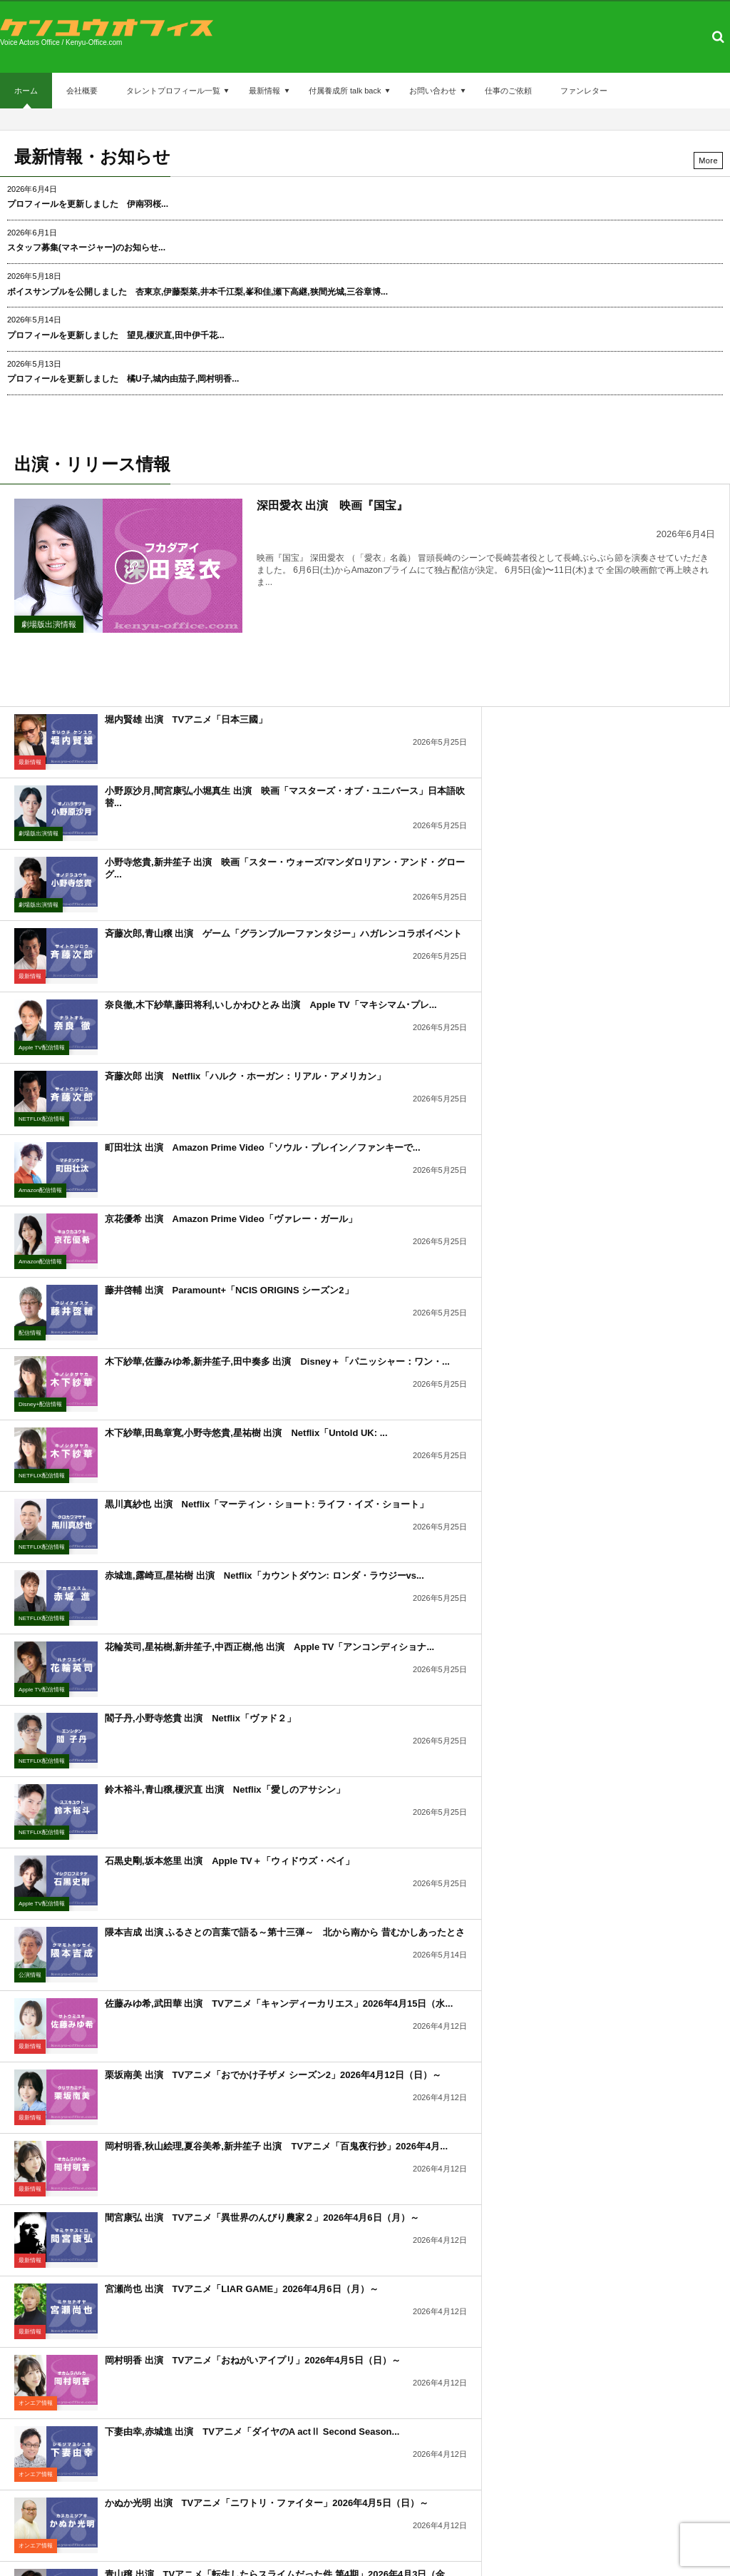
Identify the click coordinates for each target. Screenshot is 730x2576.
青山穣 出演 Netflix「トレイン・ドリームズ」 (203, 1818)
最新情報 (264, 90)
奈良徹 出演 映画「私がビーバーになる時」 (199, 1676)
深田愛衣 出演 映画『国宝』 (332, 505)
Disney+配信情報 (405, 1005)
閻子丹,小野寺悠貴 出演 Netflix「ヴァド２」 (200, 1176)
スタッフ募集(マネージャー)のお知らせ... (86, 248)
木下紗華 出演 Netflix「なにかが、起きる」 (564, 1747)
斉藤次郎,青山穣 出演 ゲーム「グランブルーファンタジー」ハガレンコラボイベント (588, 754)
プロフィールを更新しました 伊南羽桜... (87, 204)
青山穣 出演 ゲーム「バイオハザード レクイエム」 (217, 1747)
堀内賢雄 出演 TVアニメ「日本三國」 (186, 677)
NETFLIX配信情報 (407, 863)
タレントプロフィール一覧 (173, 90)
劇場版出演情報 (48, 624)
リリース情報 (36, 1790)
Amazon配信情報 (40, 934)
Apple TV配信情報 (42, 863)
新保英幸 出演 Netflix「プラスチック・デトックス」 (582, 1961)
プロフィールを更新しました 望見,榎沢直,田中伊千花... (116, 335)
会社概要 (82, 90)
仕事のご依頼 (508, 90)
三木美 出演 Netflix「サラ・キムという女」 (564, 1676)
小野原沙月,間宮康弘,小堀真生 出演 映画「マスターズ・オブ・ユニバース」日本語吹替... (589, 683)
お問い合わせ (432, 90)
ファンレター (583, 90)
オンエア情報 (401, 1505)
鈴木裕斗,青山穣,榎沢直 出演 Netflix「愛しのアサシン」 (590, 1176)
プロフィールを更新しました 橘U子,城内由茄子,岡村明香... (123, 379)
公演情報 (395, 1291)
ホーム (26, 97)
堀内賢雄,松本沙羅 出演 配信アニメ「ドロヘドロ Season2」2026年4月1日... (574, 1610)
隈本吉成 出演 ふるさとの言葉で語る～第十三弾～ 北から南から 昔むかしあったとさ (588, 1254)
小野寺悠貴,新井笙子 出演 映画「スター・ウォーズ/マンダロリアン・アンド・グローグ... (224, 754)
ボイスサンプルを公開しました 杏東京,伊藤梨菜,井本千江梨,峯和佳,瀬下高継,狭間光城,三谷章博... (197, 292)
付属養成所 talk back (345, 90)
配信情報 (30, 1005)
